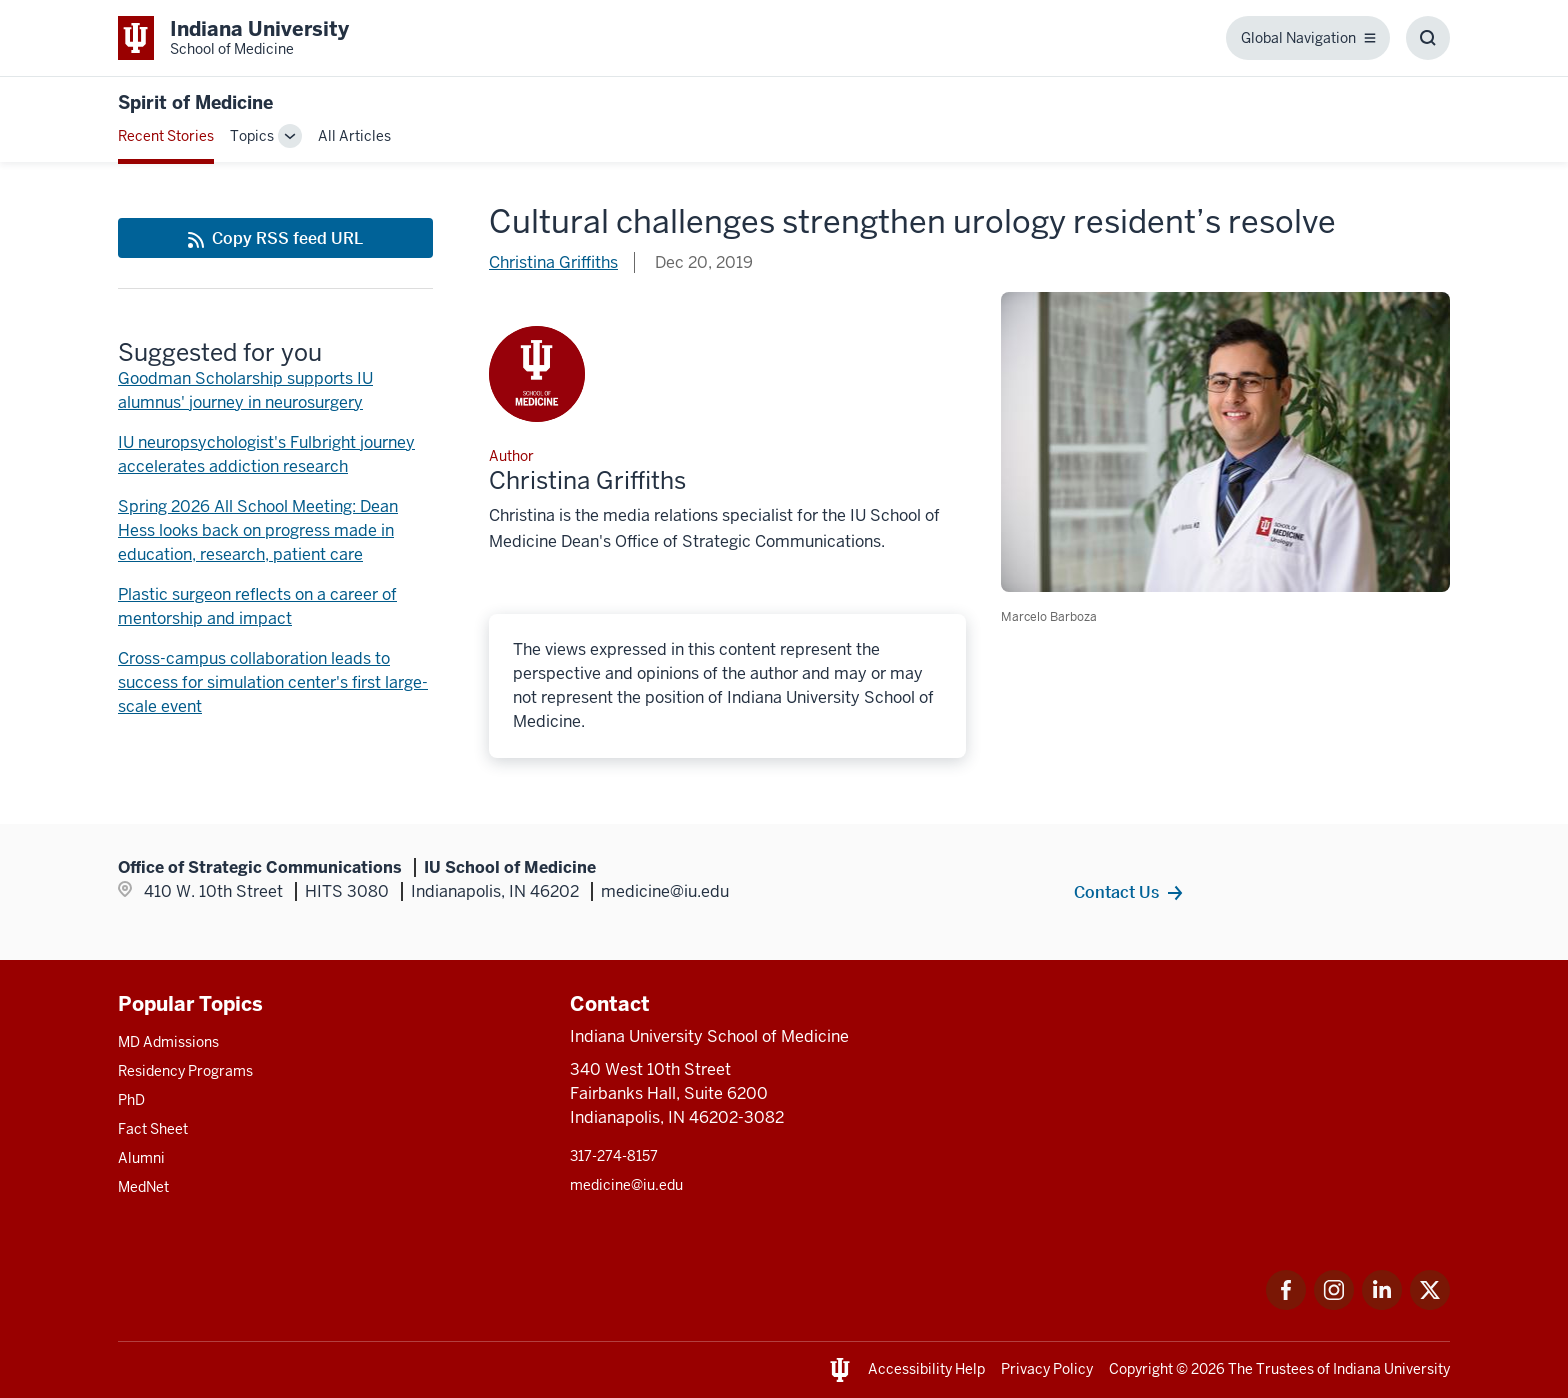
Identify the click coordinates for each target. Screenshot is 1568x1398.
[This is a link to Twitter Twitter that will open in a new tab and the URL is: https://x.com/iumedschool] (1430, 1304)
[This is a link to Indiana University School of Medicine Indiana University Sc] (233, 38)
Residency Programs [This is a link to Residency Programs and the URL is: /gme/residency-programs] (185, 1071)
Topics (252, 136)
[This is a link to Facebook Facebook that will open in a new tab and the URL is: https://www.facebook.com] (1286, 1304)
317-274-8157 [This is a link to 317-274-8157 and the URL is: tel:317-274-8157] (614, 1156)
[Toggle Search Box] (1428, 38)
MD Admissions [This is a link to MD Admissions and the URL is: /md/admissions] (168, 1042)
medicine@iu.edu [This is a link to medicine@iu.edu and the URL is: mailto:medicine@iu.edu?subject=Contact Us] (626, 1185)
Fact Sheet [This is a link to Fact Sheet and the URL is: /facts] (153, 1129)
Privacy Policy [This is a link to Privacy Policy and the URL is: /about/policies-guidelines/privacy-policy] (1047, 1369)
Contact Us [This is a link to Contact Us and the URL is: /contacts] (1116, 892)
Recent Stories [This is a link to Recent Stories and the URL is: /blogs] (166, 136)
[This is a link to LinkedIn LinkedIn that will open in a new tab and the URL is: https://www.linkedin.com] (1382, 1304)
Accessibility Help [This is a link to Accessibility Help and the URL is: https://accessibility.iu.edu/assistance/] (926, 1369)
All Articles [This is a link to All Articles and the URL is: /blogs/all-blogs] (354, 136)
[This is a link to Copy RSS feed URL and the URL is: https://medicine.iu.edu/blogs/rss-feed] (275, 238)
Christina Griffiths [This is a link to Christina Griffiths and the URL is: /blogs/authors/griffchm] (553, 262)
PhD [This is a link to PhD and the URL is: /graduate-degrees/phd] (131, 1100)
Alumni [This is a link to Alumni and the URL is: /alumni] (141, 1158)
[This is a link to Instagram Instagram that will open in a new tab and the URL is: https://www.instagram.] (1334, 1304)
